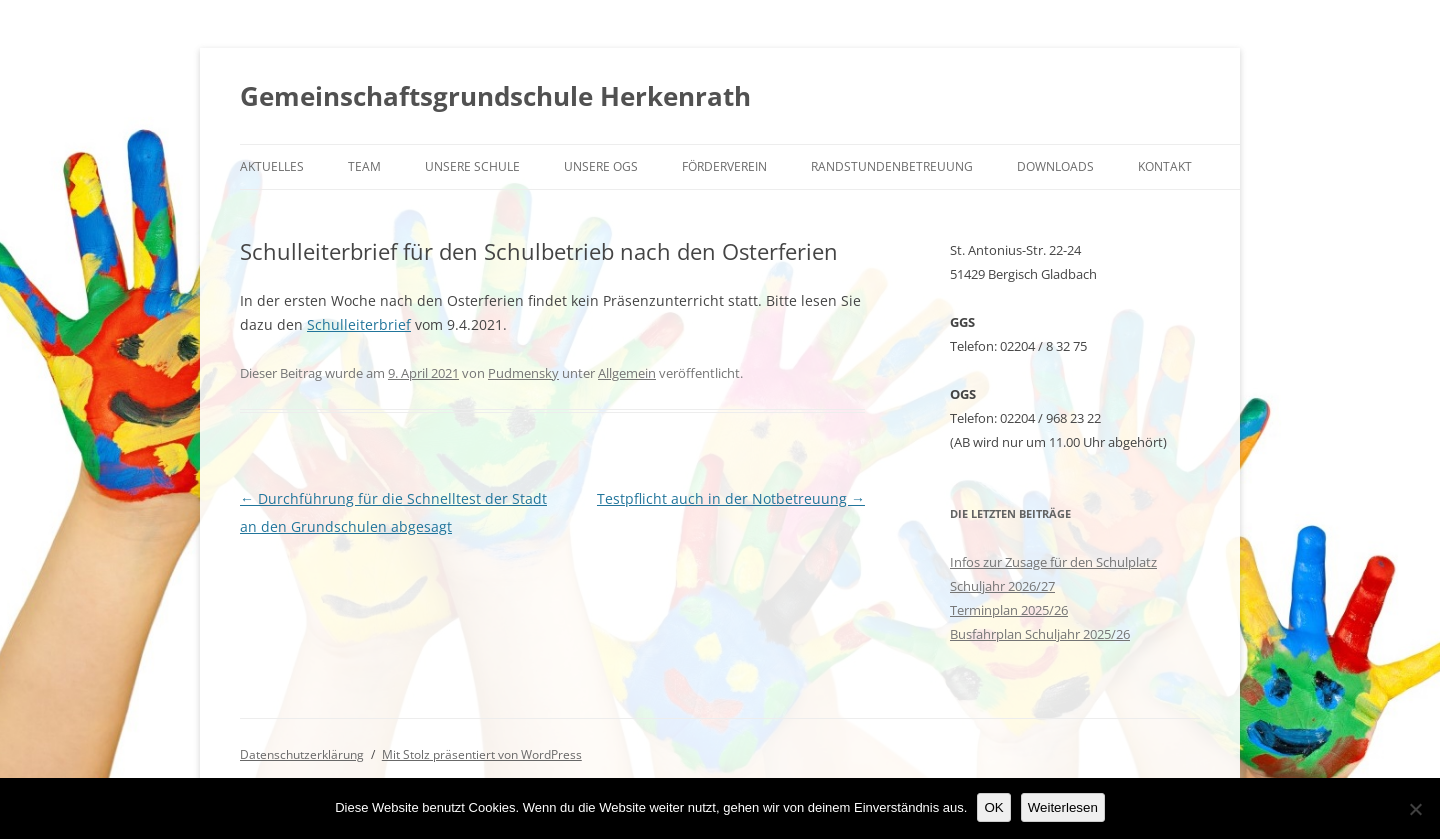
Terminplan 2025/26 (1009, 610)
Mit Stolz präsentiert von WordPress (482, 754)
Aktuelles (272, 166)
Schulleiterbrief (359, 324)
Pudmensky (523, 373)
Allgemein (627, 373)
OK (993, 807)
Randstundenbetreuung (892, 166)
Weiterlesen (1063, 807)
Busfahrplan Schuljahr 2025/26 (1040, 634)
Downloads (1055, 166)
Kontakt (1165, 166)
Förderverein (724, 166)
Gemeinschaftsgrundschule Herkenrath (495, 96)
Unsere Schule (472, 166)
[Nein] (1415, 809)
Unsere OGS (601, 166)
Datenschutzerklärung (302, 754)
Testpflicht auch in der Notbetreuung (731, 498)
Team (364, 166)
